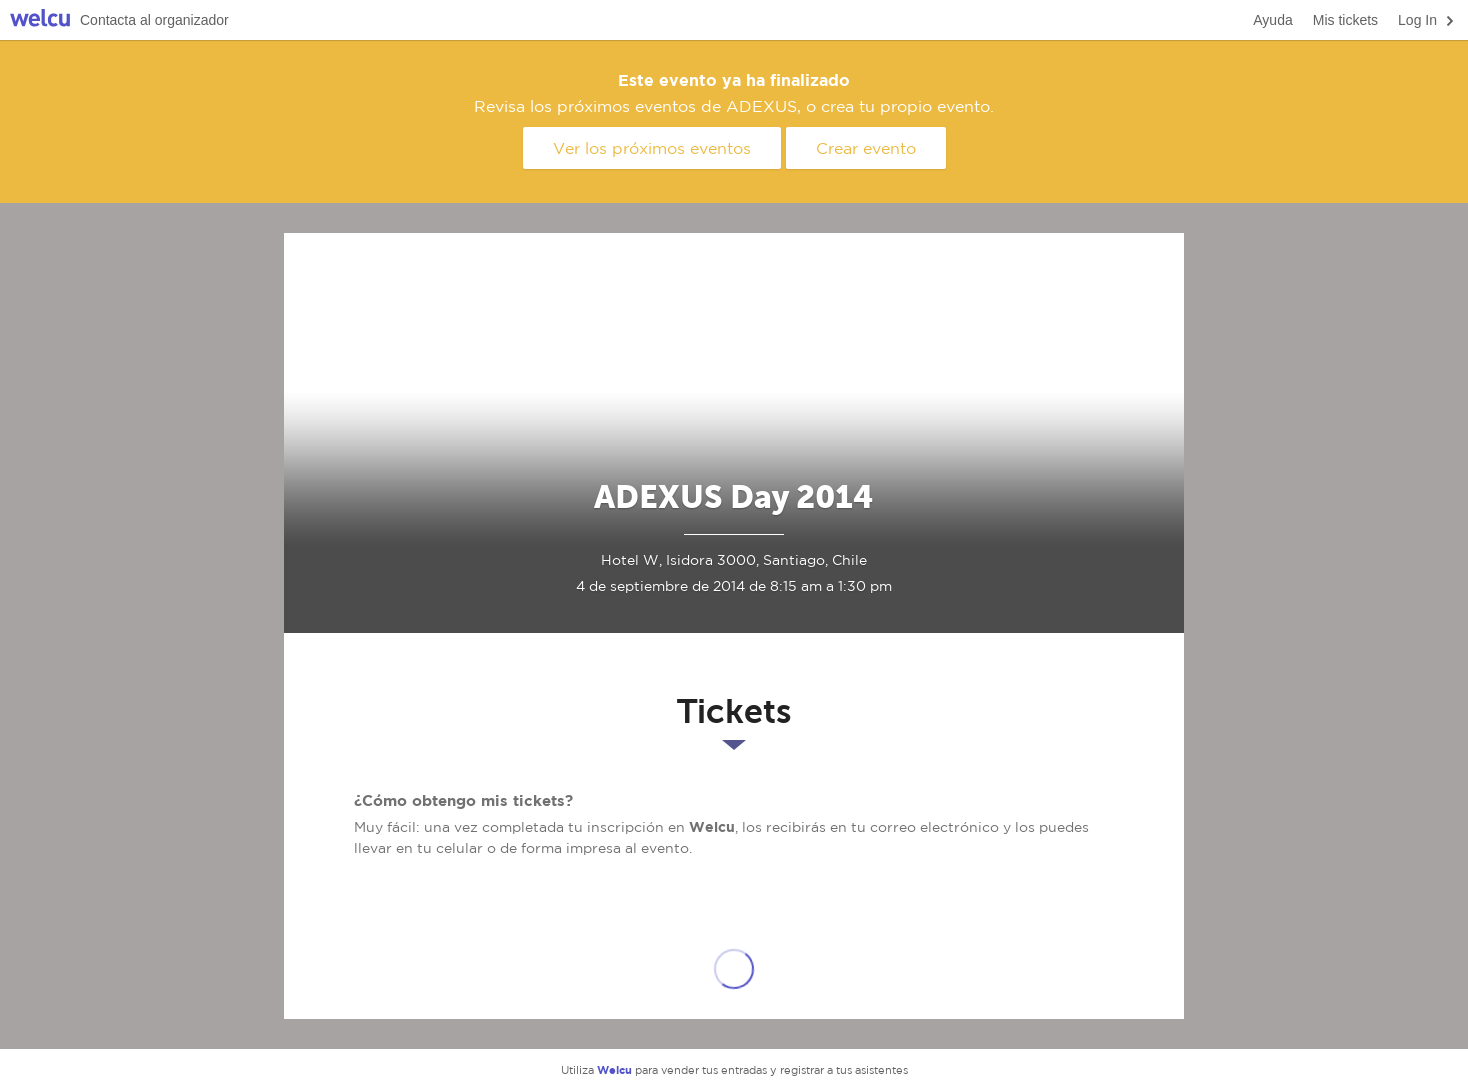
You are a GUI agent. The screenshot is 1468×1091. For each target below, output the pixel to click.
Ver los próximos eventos (652, 148)
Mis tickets (1345, 20)
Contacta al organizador (154, 20)
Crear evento (866, 148)
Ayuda (1272, 20)
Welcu (40, 20)
